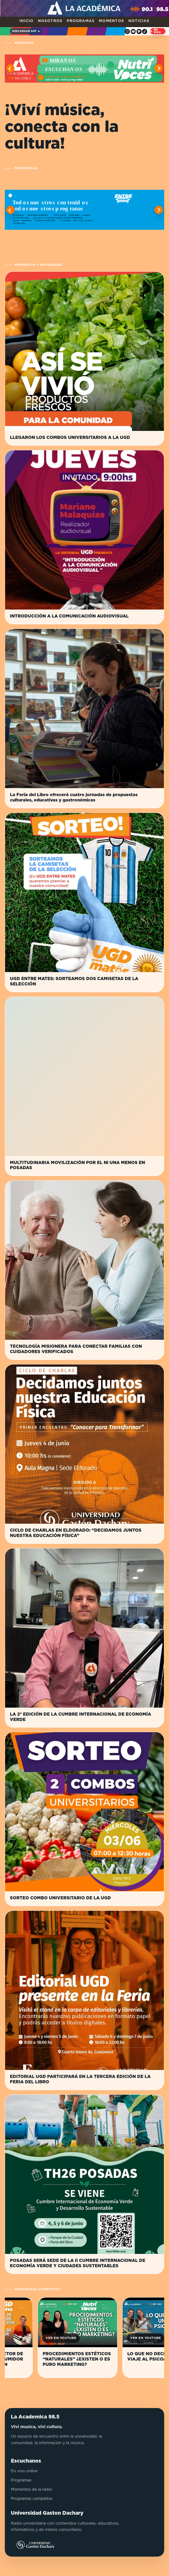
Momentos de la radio (31, 2489)
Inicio (26, 21)
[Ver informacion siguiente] (158, 68)
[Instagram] (127, 31)
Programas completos (31, 2499)
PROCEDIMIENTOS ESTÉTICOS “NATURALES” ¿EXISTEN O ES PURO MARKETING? (86, 2359)
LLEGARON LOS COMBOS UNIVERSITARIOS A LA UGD (70, 438)
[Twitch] (139, 31)
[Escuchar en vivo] (157, 31)
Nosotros (50, 21)
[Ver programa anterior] (10, 210)
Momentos (111, 21)
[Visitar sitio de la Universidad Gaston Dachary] (32, 2545)
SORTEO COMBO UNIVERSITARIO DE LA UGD (60, 1898)
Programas (81, 21)
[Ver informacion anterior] (10, 68)
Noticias (139, 21)
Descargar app (24, 31)
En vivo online (24, 2471)
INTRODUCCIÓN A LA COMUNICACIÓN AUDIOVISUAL (69, 616)
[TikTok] (144, 31)
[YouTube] (133, 31)
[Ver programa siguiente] (158, 210)
